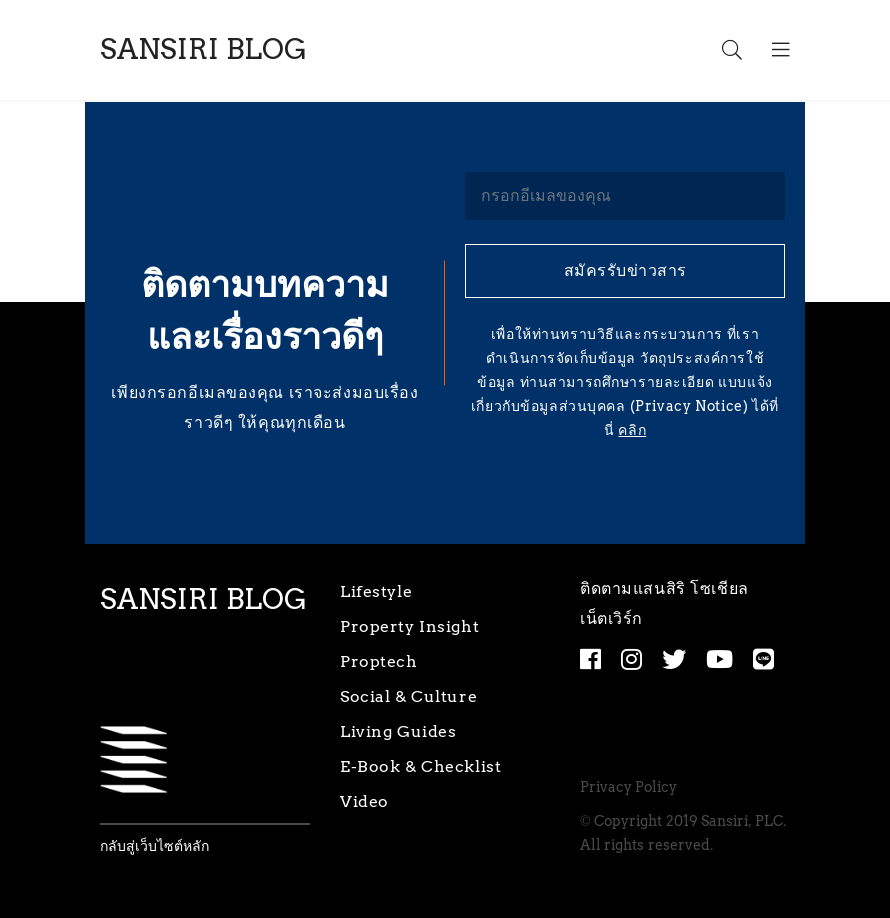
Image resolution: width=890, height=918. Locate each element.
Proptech (379, 661)
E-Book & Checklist (420, 766)
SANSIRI (203, 49)
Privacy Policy (629, 787)
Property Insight (409, 626)
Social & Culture (408, 696)
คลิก (632, 430)
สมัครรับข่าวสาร (625, 270)
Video (364, 801)
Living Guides (398, 731)
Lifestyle (376, 591)
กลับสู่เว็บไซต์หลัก (154, 846)
